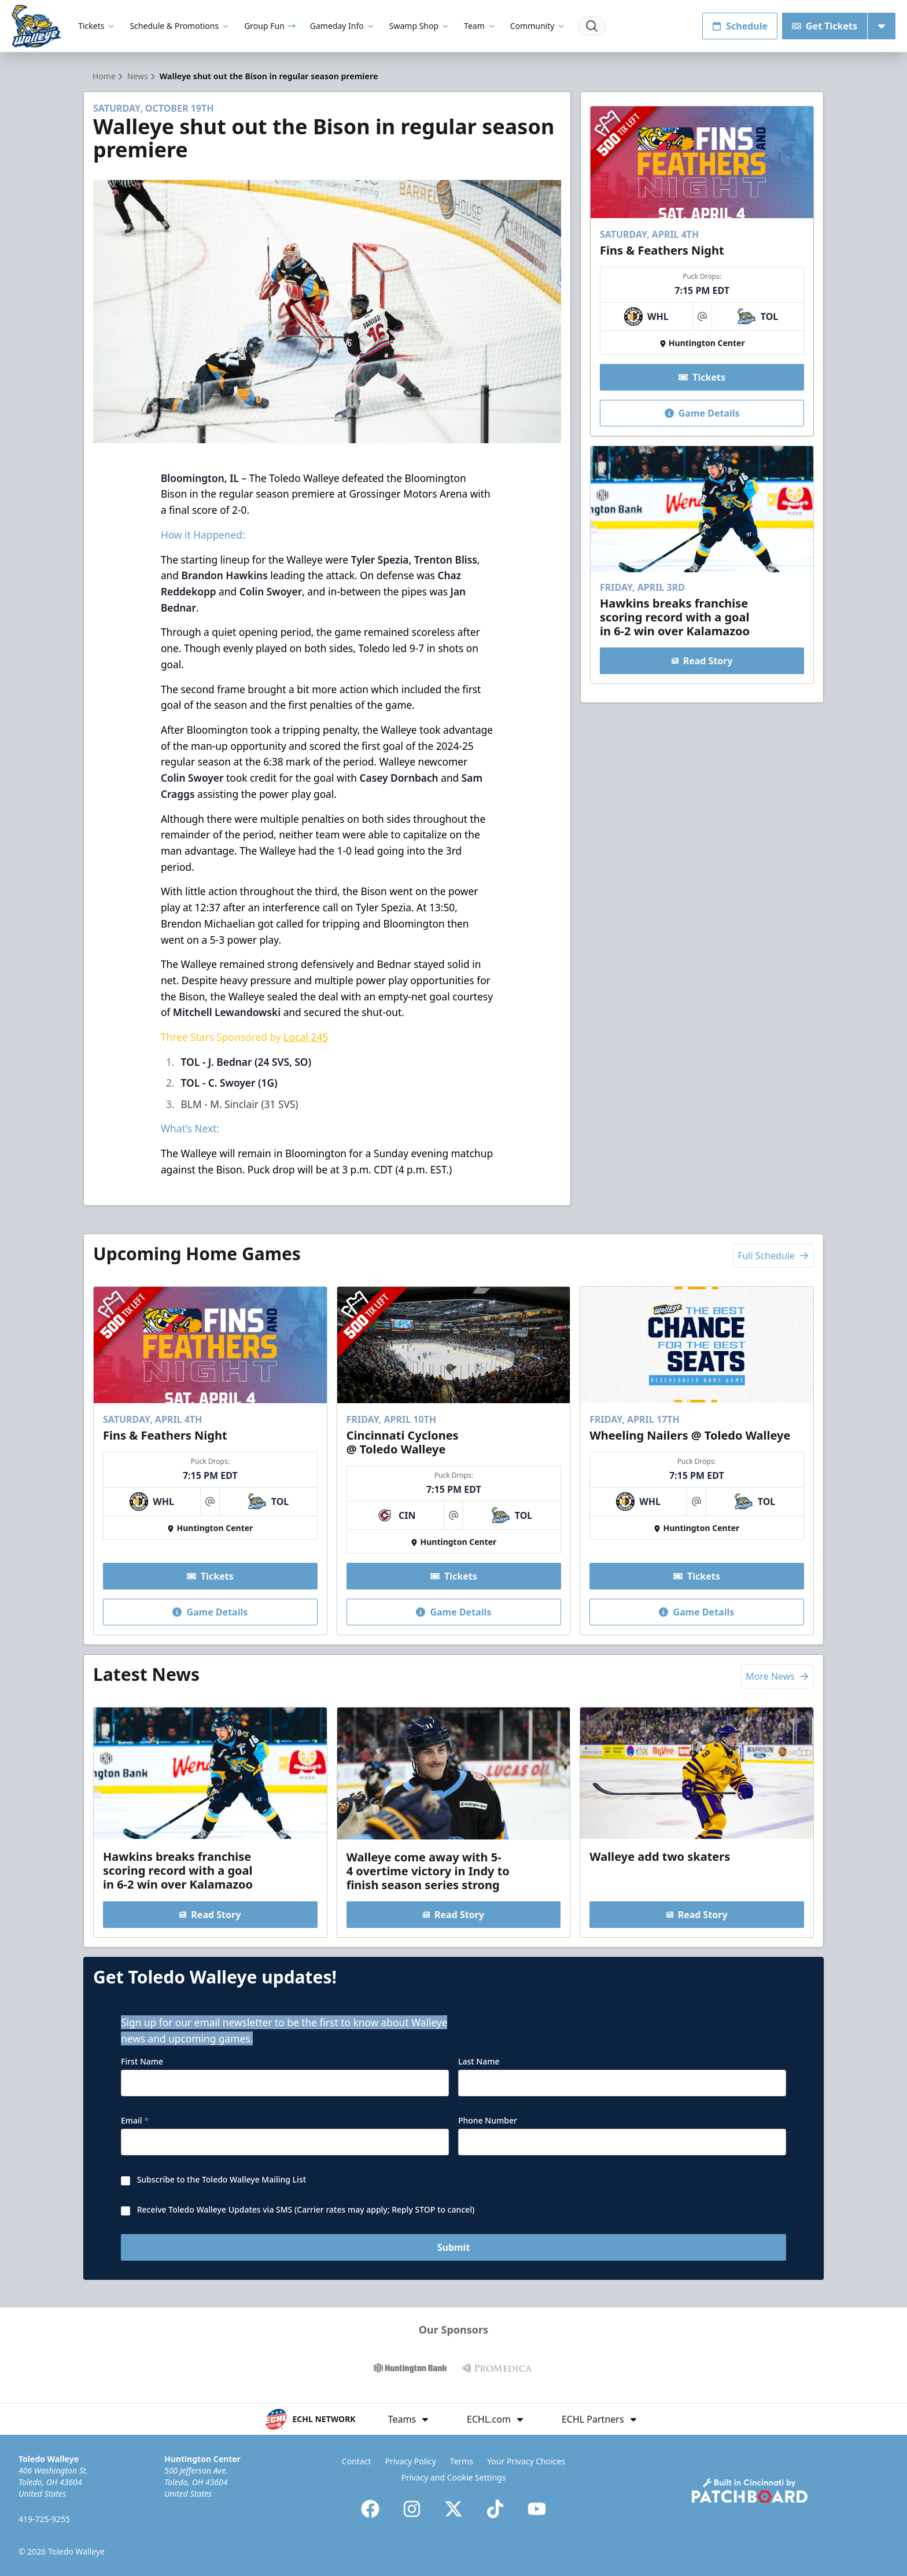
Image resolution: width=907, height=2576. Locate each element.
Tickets (97, 25)
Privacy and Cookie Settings (453, 2477)
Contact (356, 2461)
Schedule (740, 26)
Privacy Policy (410, 2461)
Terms (461, 2461)
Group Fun (270, 25)
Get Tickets (824, 26)
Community (538, 25)
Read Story (701, 660)
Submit (453, 2247)
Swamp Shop (419, 25)
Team (480, 25)
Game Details (701, 413)
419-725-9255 (44, 2519)
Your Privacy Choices (526, 2461)
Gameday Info (342, 25)
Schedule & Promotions (180, 25)
